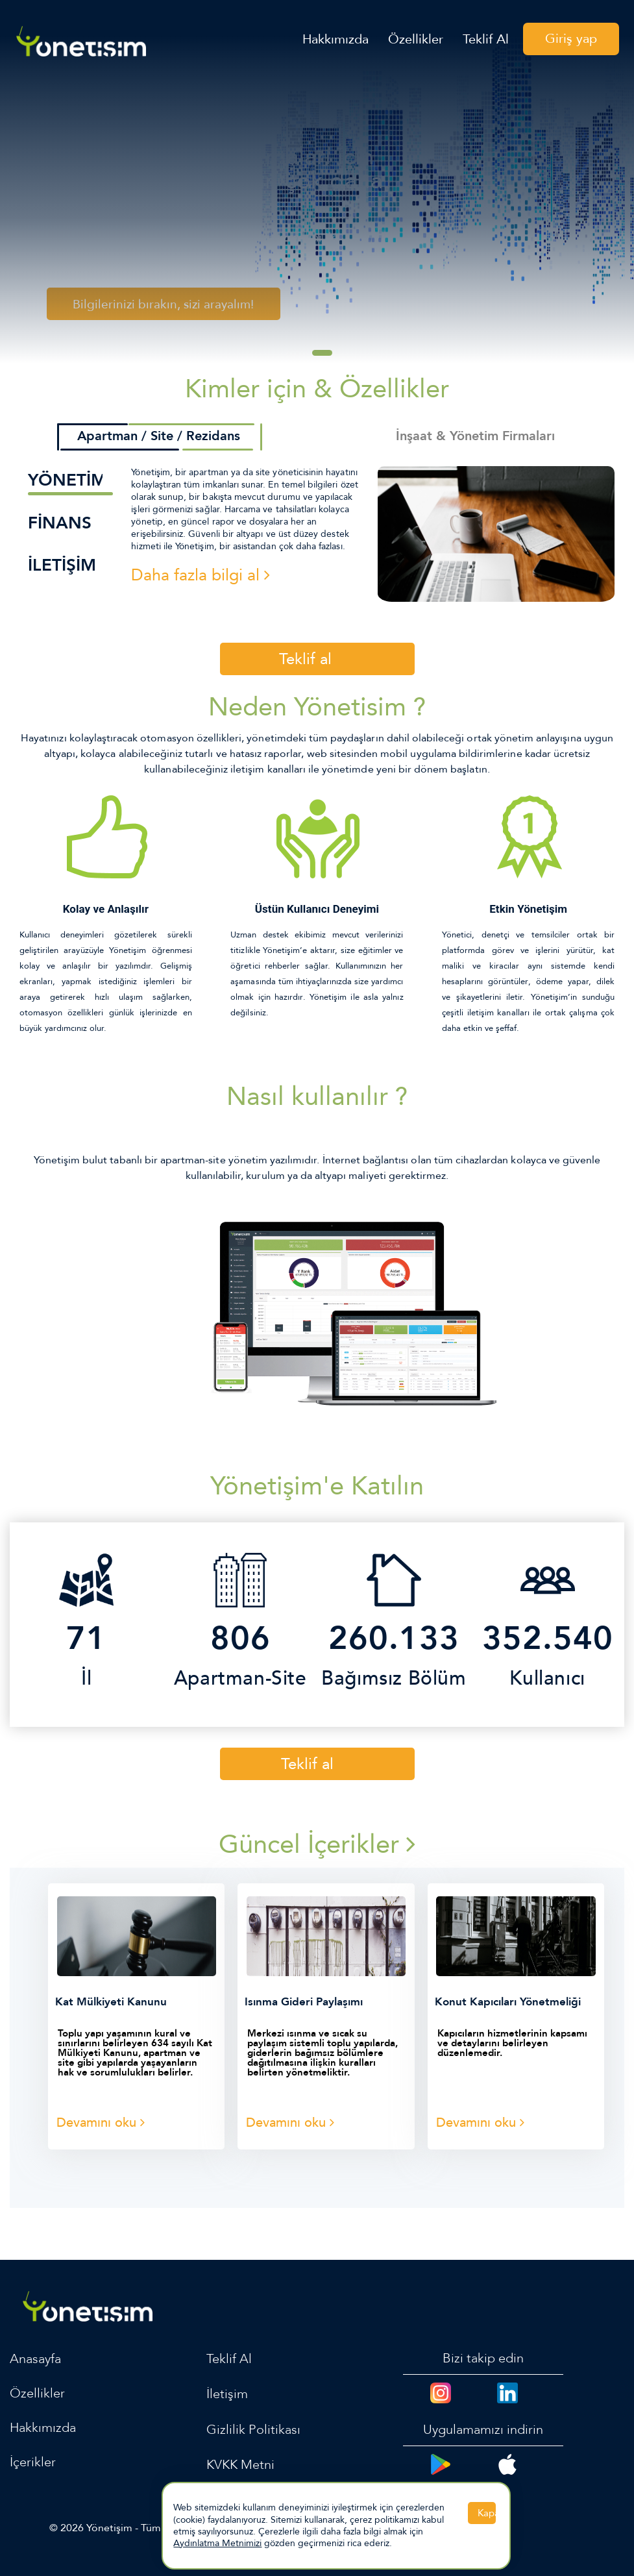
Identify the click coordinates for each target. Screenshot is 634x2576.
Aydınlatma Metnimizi (217, 2543)
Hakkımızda (335, 40)
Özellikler (415, 40)
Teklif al (305, 659)
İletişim (227, 2394)
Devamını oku (100, 2122)
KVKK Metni (240, 2464)
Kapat (487, 2513)
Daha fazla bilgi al (200, 575)
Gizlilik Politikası (253, 2429)
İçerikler (33, 2462)
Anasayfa (35, 2359)
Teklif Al (486, 40)
